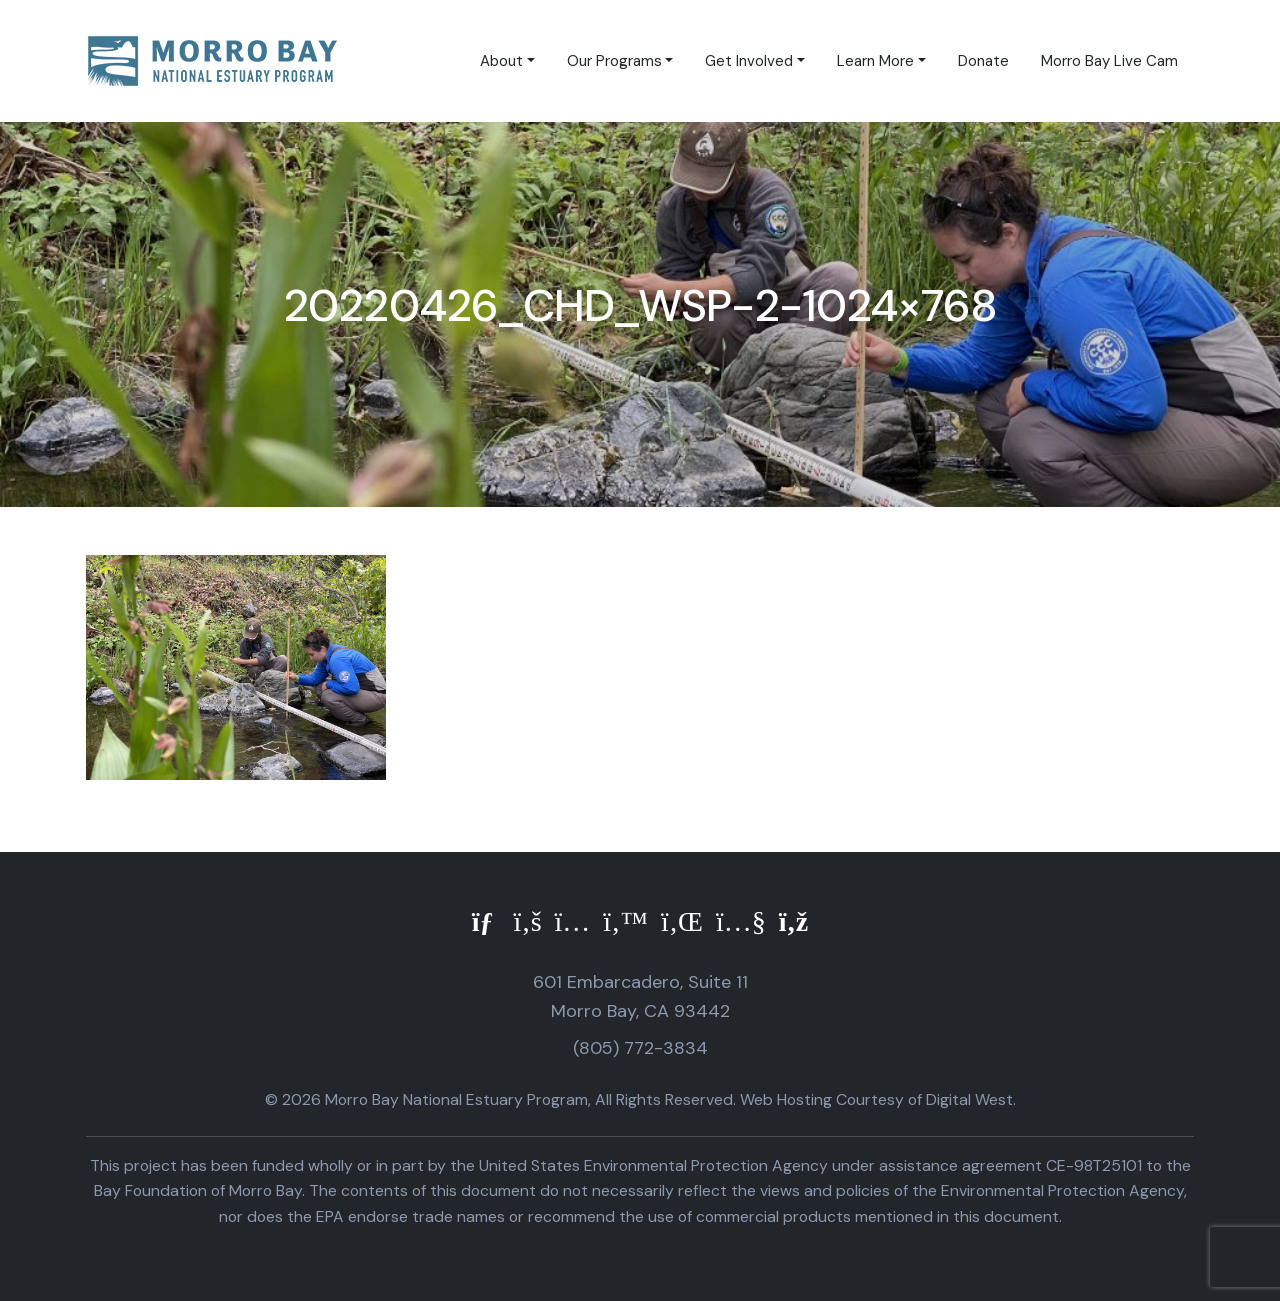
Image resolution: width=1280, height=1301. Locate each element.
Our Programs (614, 61)
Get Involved (749, 61)
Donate (983, 61)
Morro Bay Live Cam (1109, 61)
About (501, 61)
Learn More (875, 61)
